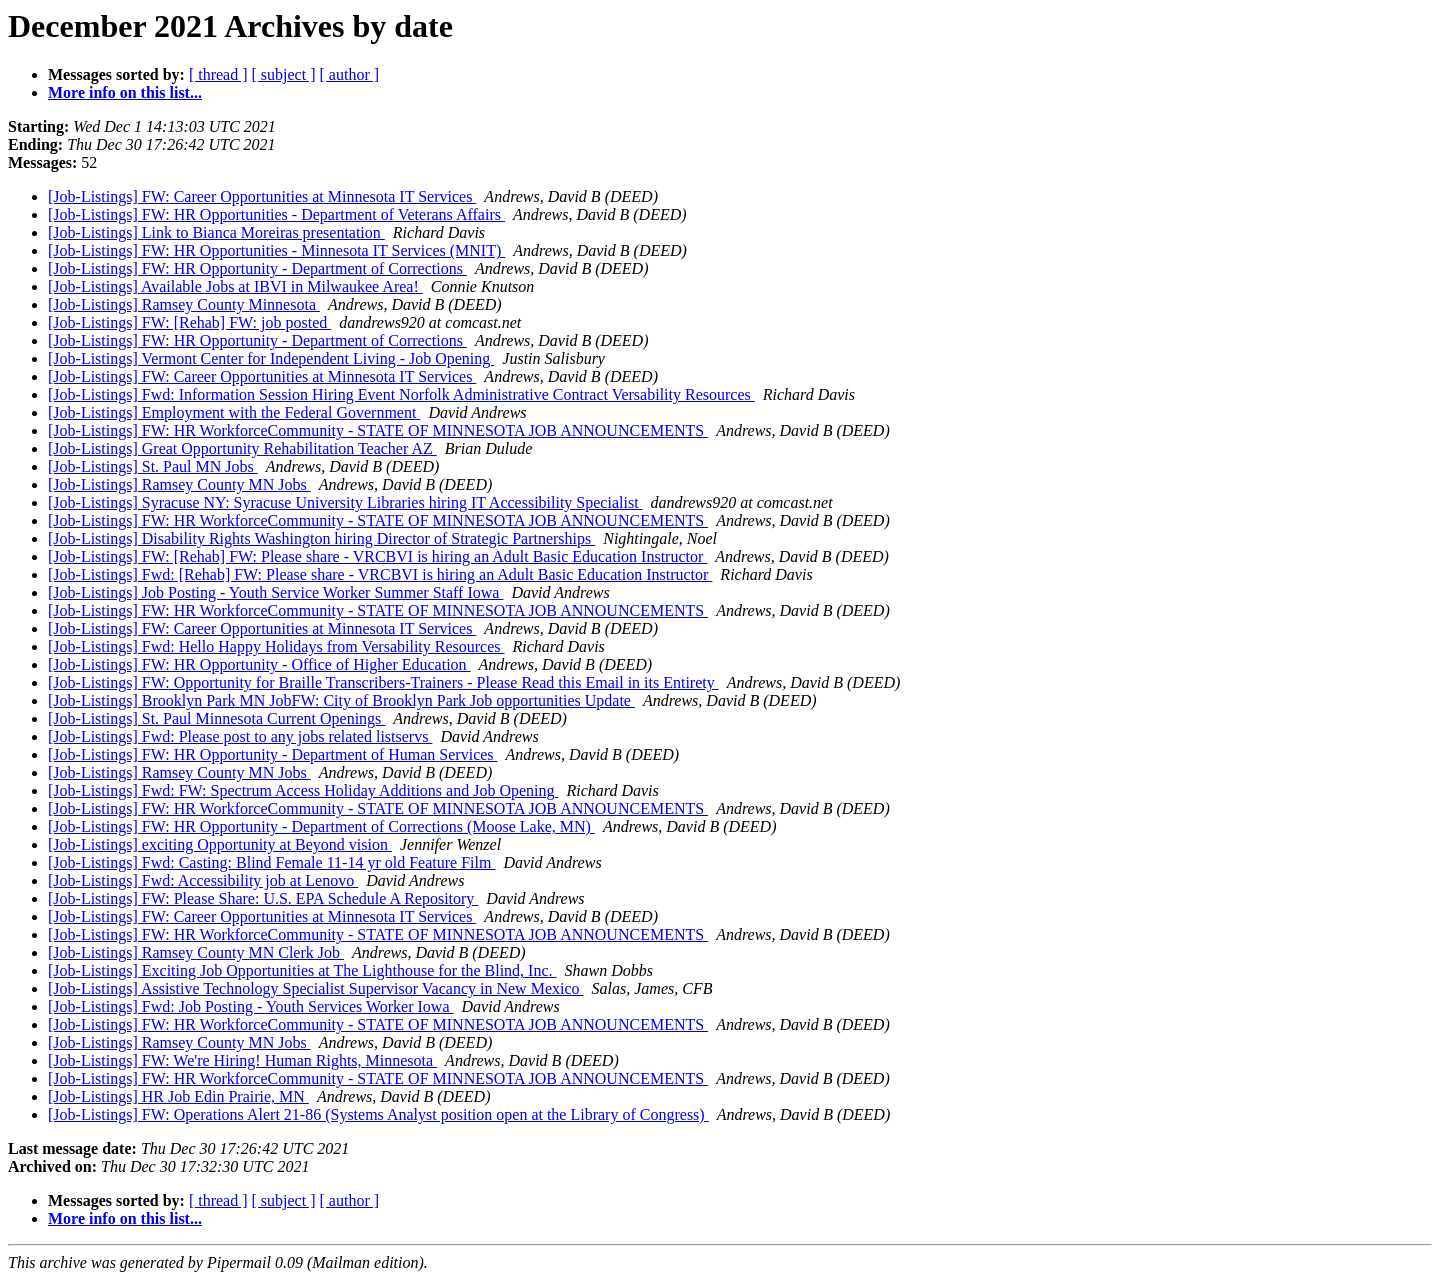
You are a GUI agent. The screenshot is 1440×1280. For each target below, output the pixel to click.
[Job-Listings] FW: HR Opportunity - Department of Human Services (273, 754)
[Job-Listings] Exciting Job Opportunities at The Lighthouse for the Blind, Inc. (302, 970)
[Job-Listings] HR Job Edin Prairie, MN (178, 1096)
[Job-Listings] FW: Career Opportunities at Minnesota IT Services (262, 196)
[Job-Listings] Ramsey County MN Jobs (179, 484)
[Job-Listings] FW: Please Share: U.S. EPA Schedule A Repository (263, 898)
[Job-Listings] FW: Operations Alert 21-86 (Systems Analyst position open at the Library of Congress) (378, 1114)
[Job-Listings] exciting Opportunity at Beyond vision (220, 844)
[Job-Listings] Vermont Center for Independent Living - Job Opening (271, 358)
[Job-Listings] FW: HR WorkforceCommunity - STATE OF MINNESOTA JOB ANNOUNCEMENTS (378, 430)
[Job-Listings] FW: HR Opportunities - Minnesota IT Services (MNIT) (276, 250)
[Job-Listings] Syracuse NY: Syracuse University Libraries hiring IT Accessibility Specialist (345, 502)
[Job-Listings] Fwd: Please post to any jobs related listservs (240, 736)
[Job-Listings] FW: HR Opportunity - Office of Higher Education (259, 664)
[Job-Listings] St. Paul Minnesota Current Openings (216, 718)
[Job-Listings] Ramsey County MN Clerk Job (196, 952)
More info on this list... (125, 92)
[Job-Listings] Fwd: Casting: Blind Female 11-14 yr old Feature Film (271, 862)
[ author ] (350, 74)
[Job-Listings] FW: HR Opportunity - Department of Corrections (257, 268)
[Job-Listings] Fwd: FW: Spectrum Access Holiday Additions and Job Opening (303, 790)
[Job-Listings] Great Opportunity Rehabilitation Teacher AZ (242, 448)
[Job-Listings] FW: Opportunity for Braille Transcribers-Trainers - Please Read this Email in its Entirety (383, 682)
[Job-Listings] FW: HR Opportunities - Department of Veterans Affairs (276, 214)
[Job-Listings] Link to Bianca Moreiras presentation (216, 232)
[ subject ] (284, 74)
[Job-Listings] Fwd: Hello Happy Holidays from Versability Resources (276, 646)
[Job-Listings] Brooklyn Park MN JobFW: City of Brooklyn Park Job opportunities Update (341, 700)
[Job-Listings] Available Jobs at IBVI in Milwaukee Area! (235, 286)
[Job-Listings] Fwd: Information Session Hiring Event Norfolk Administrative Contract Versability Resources (401, 394)
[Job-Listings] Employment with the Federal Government (234, 412)
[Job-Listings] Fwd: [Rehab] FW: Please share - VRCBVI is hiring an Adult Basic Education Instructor (380, 574)
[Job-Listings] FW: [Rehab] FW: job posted (189, 322)
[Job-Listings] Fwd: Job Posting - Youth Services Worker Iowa (251, 1006)
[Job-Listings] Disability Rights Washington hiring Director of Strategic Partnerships (321, 538)
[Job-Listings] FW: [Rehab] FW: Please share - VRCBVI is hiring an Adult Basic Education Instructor (377, 556)
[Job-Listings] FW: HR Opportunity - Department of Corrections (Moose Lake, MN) (321, 826)
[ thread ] (218, 74)
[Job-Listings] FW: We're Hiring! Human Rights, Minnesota (242, 1060)
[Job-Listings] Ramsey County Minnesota (184, 304)
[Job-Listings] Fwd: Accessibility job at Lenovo (203, 880)
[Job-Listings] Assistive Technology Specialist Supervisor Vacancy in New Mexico (316, 988)
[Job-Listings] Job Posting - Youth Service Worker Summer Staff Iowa (275, 592)
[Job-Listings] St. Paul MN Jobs (153, 466)
